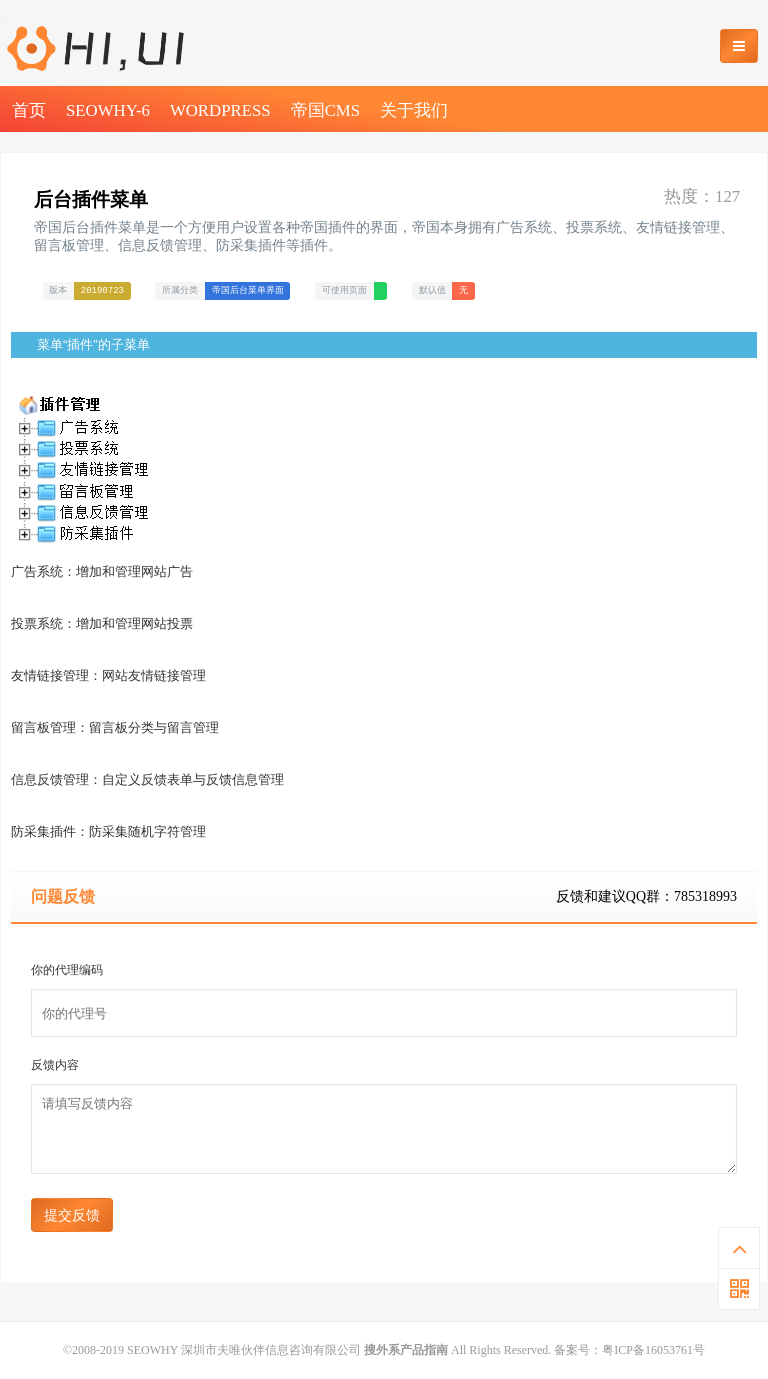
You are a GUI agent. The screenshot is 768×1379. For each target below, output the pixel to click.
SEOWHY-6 (108, 110)
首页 (29, 110)
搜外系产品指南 (406, 1350)
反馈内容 (55, 1065)
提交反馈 (72, 1215)
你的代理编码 (67, 970)
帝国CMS (325, 110)
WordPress (220, 110)
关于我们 (414, 110)
